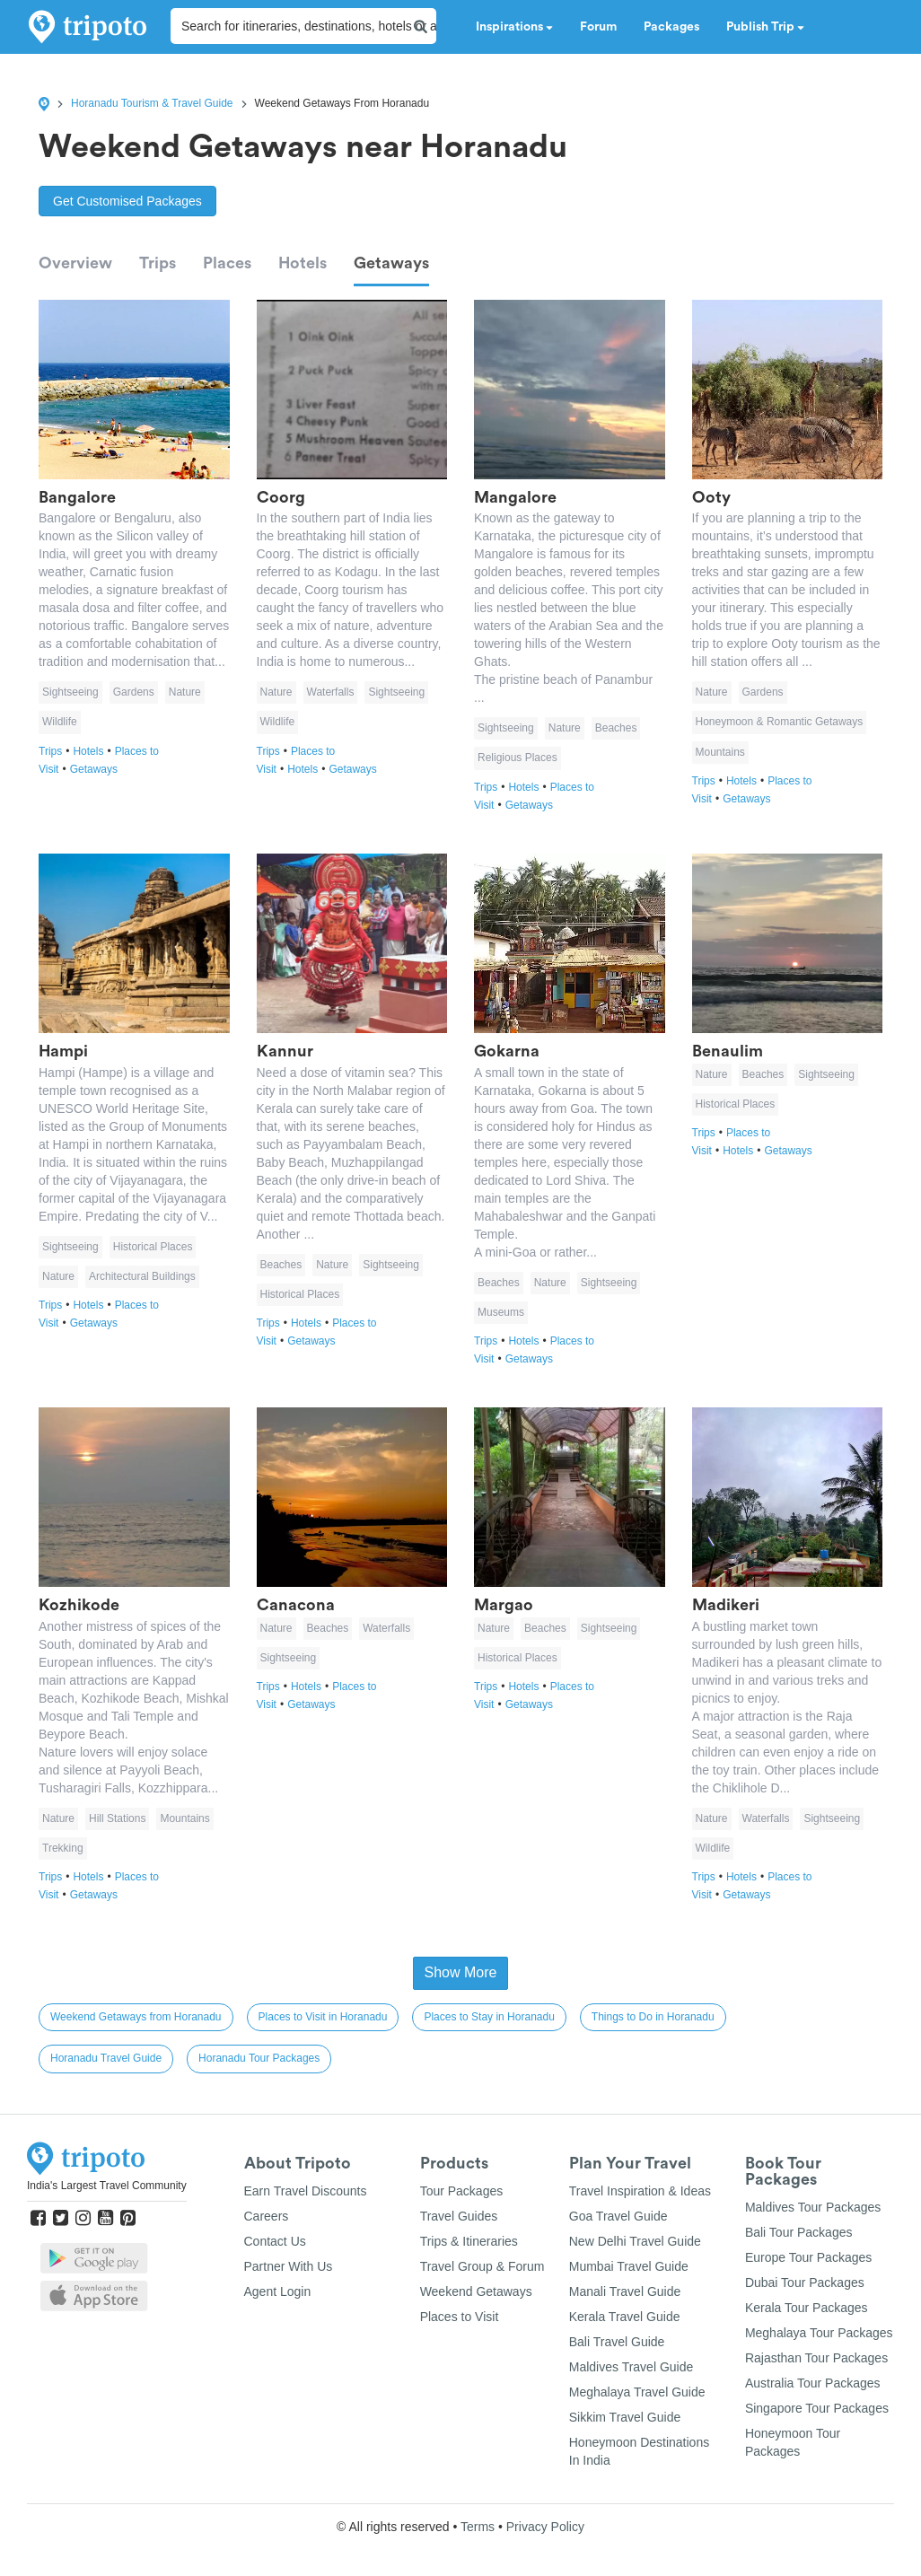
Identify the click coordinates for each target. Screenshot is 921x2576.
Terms (477, 2526)
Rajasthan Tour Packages (816, 2358)
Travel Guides (459, 2216)
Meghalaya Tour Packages (819, 2333)
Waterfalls (331, 692)
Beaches (616, 728)
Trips (157, 263)
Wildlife (59, 721)
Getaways (391, 263)
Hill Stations (117, 1818)
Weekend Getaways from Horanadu (136, 2017)
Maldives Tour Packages (813, 2207)
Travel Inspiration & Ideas (640, 2191)
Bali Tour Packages (799, 2232)
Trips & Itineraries (469, 2241)
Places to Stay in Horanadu (489, 2017)
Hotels (302, 263)
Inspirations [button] (514, 27)
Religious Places (517, 757)
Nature (185, 692)
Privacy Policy (545, 2526)
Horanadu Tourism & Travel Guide (152, 103)
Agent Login (277, 2291)
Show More (461, 1972)
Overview (75, 263)
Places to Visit (459, 2316)
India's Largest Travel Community (107, 2185)
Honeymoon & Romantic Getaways (780, 721)
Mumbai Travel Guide (629, 2266)
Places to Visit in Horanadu (323, 2017)
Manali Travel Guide (625, 2291)
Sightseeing (70, 692)
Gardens (133, 692)
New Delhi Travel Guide (635, 2241)
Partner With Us (288, 2266)
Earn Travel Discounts (305, 2191)
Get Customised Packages (127, 201)
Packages (671, 27)
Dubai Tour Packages (804, 2282)
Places (227, 263)
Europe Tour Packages (808, 2257)
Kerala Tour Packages (806, 2307)
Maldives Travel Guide (631, 2367)
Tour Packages (462, 2191)
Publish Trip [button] (765, 27)
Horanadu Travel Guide (106, 2058)
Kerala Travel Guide (624, 2316)
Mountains (720, 752)
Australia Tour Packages (813, 2383)
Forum (598, 27)
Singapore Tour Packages (817, 2408)
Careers (266, 2216)
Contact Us (275, 2241)
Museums (501, 1312)
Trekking (62, 1848)
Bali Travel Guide (617, 2342)
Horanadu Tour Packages (259, 2058)
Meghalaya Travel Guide (637, 2392)
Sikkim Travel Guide (624, 2417)
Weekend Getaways (476, 2291)
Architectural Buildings (142, 1276)
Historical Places (153, 1246)
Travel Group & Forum (482, 2266)
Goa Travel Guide (618, 2216)
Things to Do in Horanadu (653, 2017)
